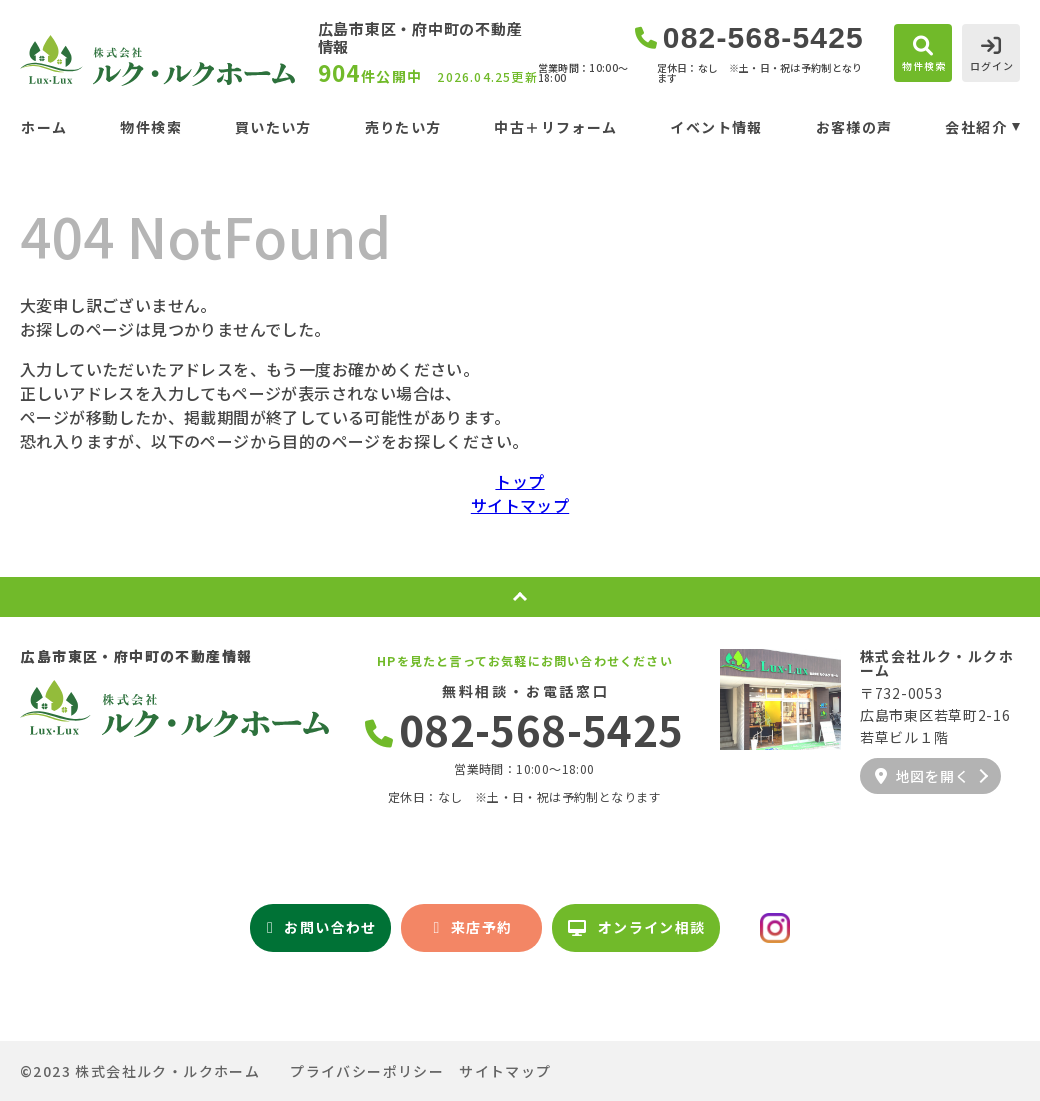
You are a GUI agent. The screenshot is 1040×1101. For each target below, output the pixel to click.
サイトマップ (520, 505)
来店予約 (472, 927)
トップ (519, 481)
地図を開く (922, 776)
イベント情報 (716, 127)
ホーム (44, 127)
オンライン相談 (636, 927)
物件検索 (151, 127)
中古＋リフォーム (555, 127)
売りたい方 (403, 127)
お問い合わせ (322, 927)
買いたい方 (273, 127)
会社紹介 (976, 127)
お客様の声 (854, 127)
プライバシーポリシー (367, 1071)
